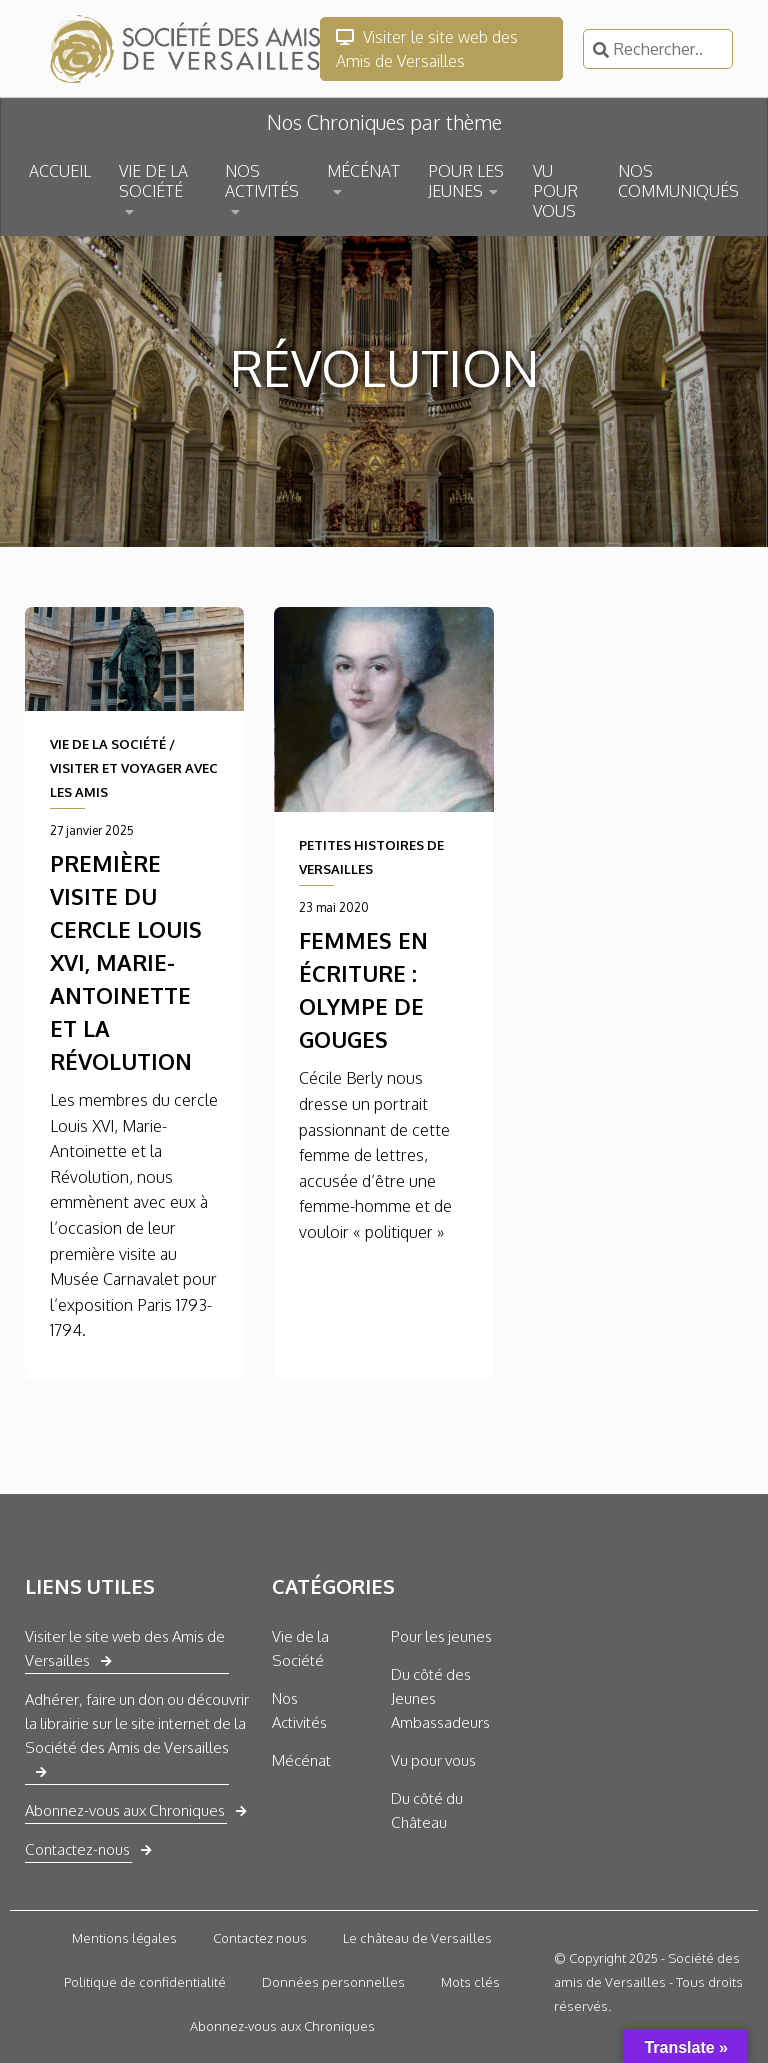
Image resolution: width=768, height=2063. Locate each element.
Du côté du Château (427, 1810)
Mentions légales (124, 1938)
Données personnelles (333, 1982)
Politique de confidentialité (145, 1982)
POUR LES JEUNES (466, 181)
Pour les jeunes (441, 1636)
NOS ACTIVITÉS (262, 181)
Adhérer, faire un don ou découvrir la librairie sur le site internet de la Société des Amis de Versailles (137, 1723)
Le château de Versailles (417, 1938)
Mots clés (470, 1982)
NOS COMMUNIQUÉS (678, 181)
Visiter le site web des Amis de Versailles (427, 49)
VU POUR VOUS (555, 191)
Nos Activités (299, 1710)
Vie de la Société (300, 1648)
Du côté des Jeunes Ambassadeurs (440, 1698)
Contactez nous (260, 1938)
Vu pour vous (433, 1760)
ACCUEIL (60, 171)
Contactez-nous (77, 1849)
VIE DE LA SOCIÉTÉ (153, 181)
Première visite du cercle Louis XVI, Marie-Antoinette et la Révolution (126, 962)
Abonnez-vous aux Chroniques (125, 1810)
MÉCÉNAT (363, 171)
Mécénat (301, 1760)
